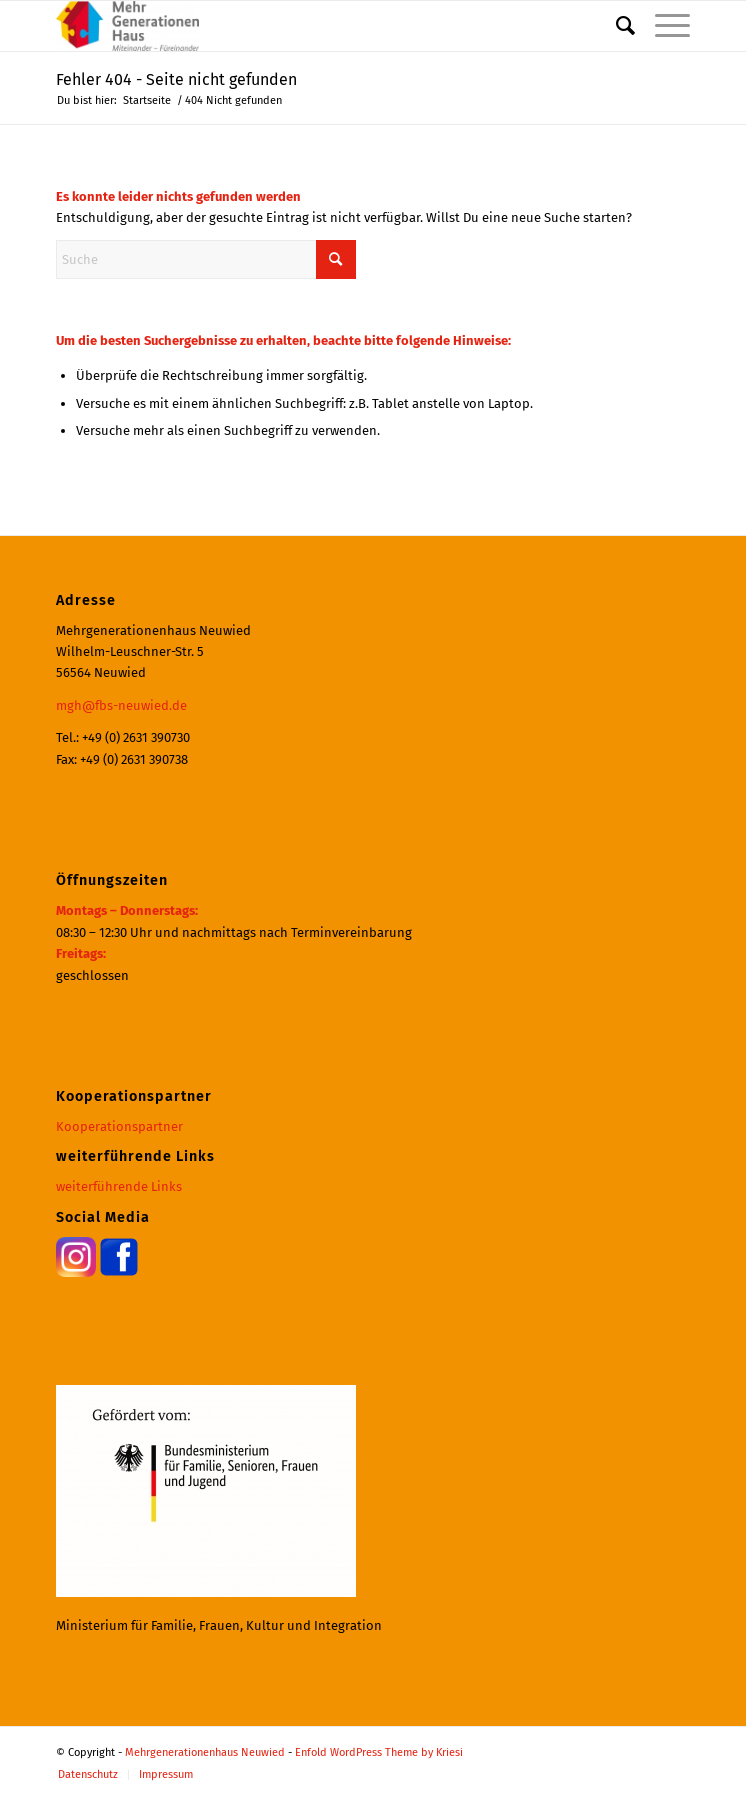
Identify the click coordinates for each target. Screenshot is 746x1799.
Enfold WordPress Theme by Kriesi (379, 1752)
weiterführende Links (119, 1186)
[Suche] (615, 26)
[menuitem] (615, 26)
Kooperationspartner (119, 1126)
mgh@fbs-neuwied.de (121, 705)
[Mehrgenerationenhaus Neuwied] (309, 26)
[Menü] (662, 26)
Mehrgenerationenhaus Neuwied (205, 1752)
